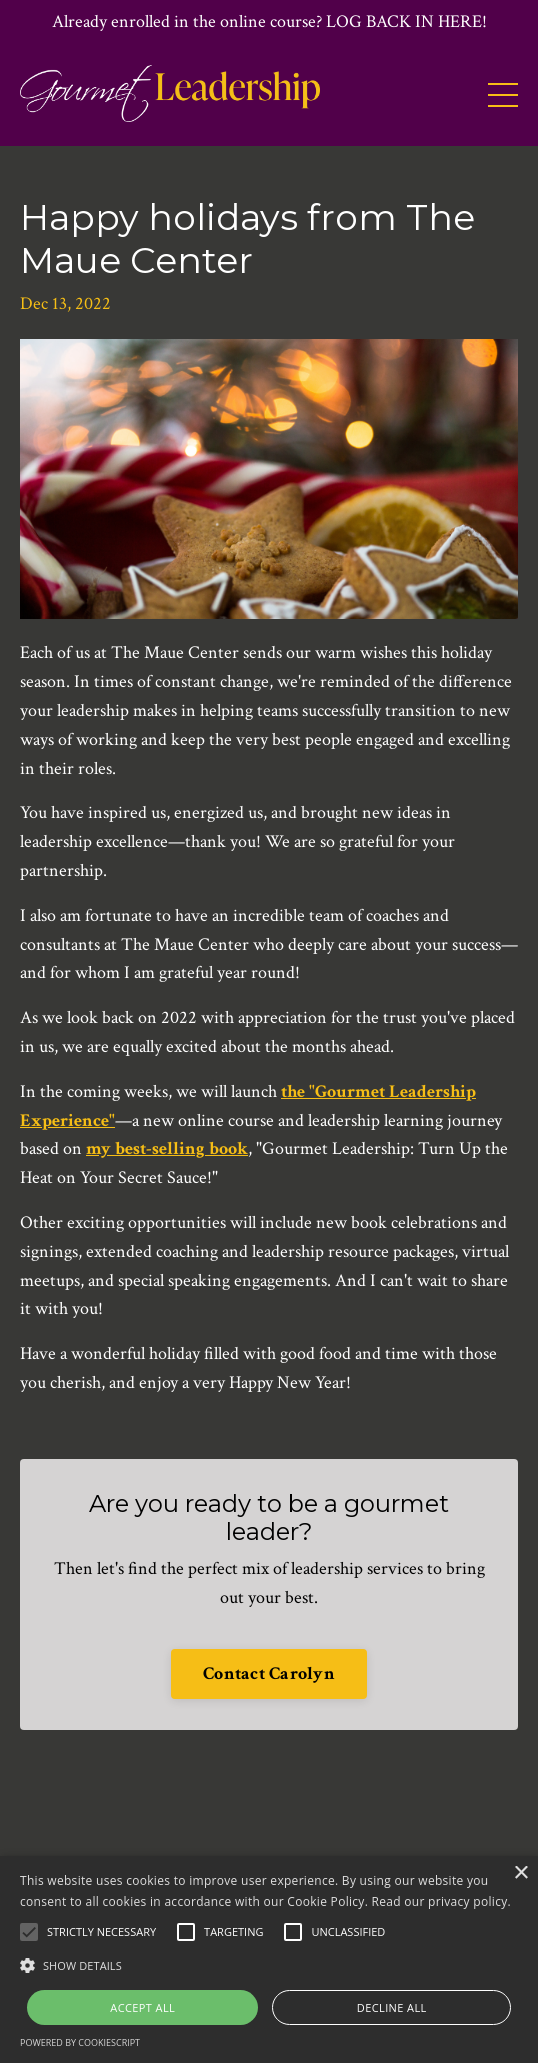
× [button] (520, 1873)
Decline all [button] (392, 2007)
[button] (269, 1965)
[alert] (269, 1959)
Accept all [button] (142, 2007)
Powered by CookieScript (80, 2042)
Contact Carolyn (269, 1673)
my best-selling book (167, 1148)
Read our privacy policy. (441, 1901)
